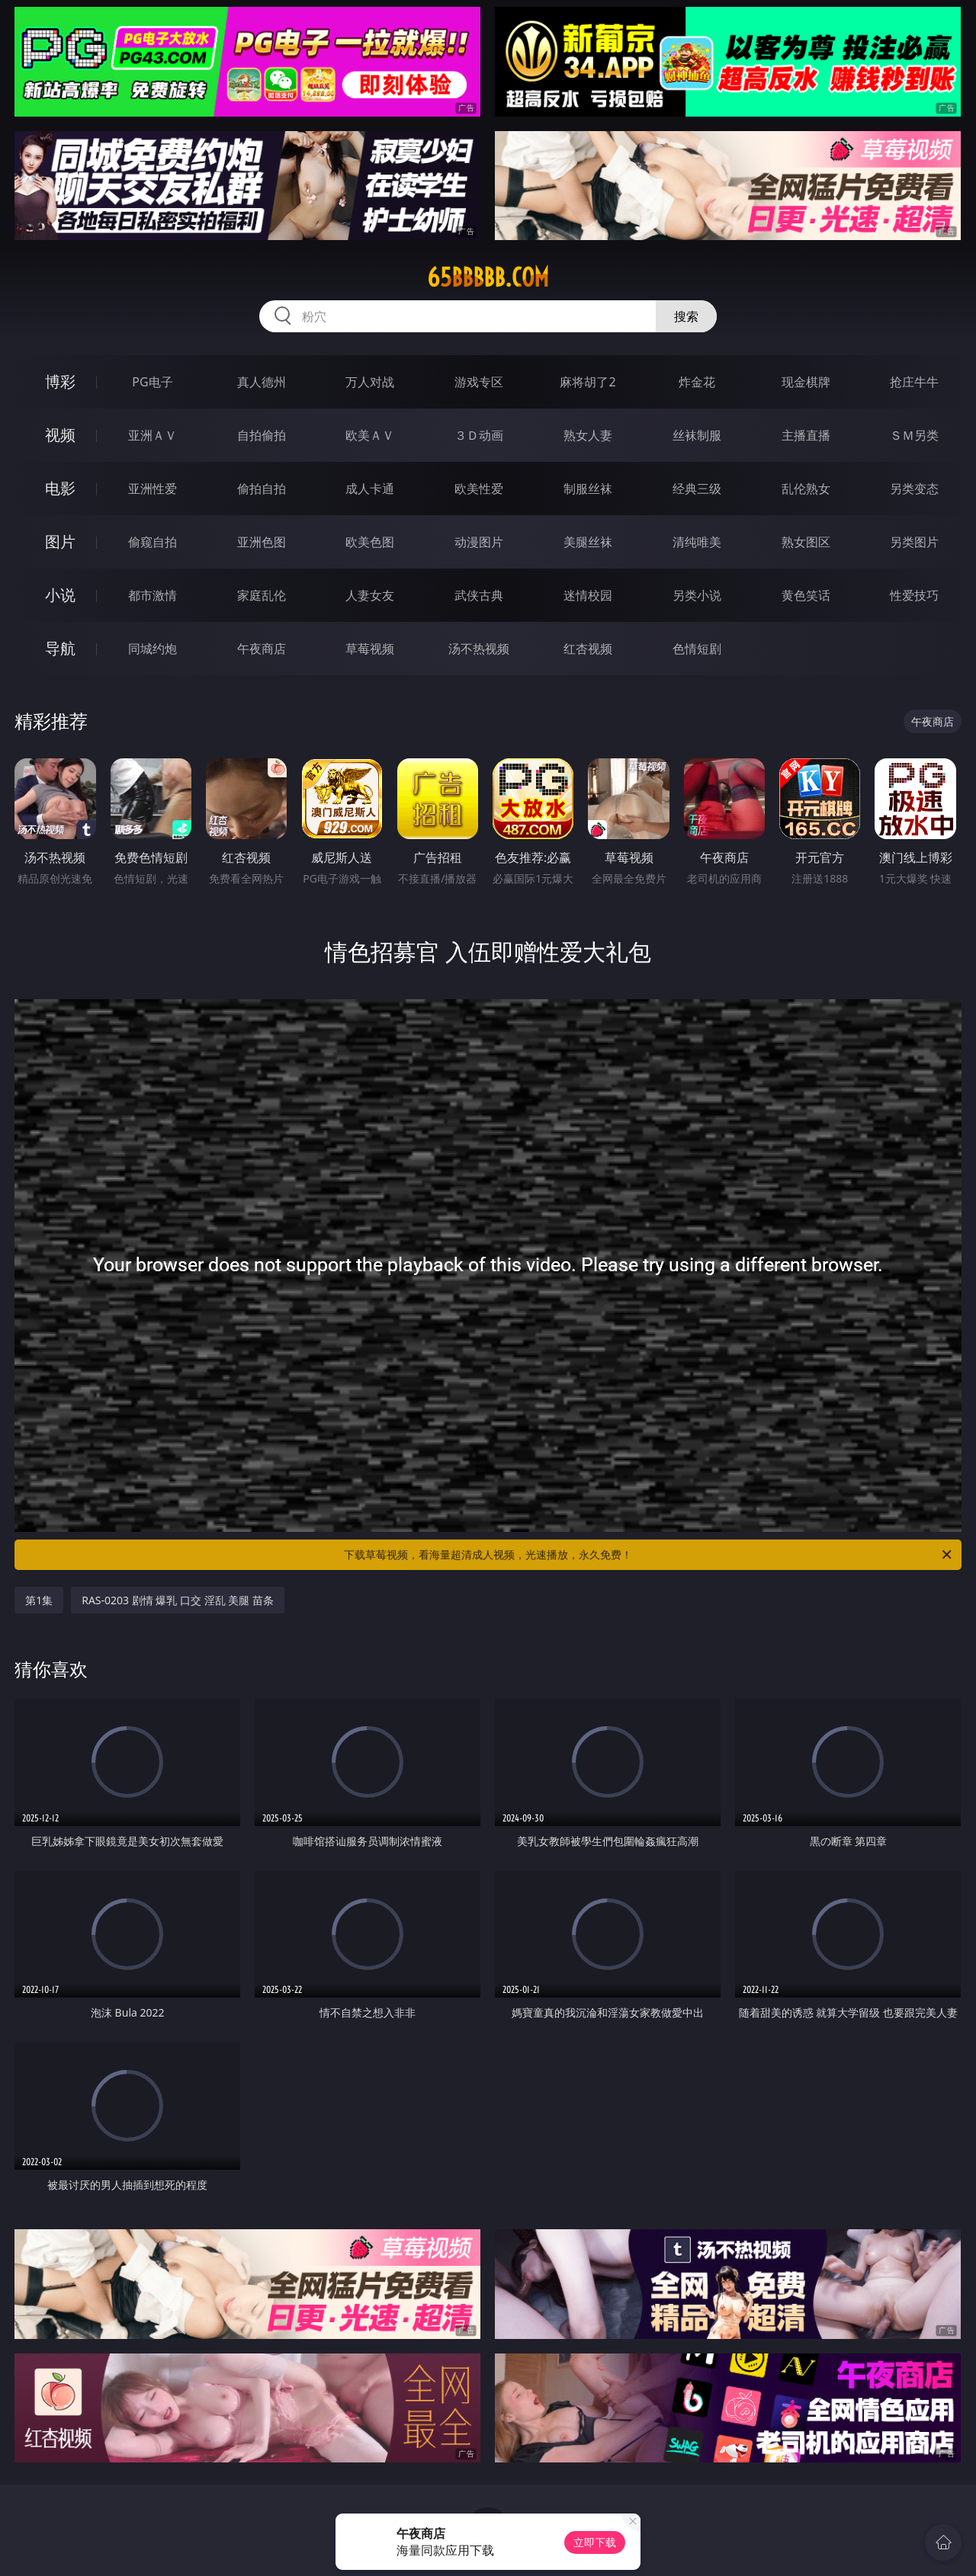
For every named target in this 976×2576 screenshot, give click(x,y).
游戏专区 (478, 381)
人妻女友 (369, 595)
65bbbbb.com (488, 277)
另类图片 (914, 541)
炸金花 (697, 381)
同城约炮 (152, 648)
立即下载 (594, 2542)
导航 (60, 648)
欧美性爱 (478, 488)
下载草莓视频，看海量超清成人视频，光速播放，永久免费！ (649, 1555)
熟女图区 (806, 541)
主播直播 (806, 435)
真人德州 (261, 381)
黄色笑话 (806, 595)
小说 (60, 595)
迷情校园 (587, 595)
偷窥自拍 (152, 541)
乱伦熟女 (806, 488)
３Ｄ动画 (478, 435)
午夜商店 (261, 648)
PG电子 (152, 381)
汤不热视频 (478, 648)
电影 (60, 488)
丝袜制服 (697, 435)
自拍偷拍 (261, 435)
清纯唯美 (697, 541)
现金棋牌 (806, 381)
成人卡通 (369, 488)
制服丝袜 (587, 488)
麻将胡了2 (587, 381)
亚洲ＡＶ (152, 435)
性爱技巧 (914, 595)
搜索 (686, 316)
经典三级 (697, 488)
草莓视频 (369, 648)
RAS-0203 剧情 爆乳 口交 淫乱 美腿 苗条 (178, 1600)
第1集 (39, 1600)
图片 (60, 541)
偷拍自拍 (261, 488)
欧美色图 (369, 541)
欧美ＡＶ (369, 435)
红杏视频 (587, 648)
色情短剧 (697, 648)
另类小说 (697, 595)
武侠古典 (478, 595)
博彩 (60, 381)
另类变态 (914, 488)
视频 (60, 435)
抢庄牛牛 (914, 381)
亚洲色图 (261, 541)
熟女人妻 (587, 435)
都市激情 (152, 595)
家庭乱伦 (261, 595)
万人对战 (369, 381)
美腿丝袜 (587, 541)
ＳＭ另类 (914, 435)
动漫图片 (478, 541)
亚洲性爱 (152, 488)
